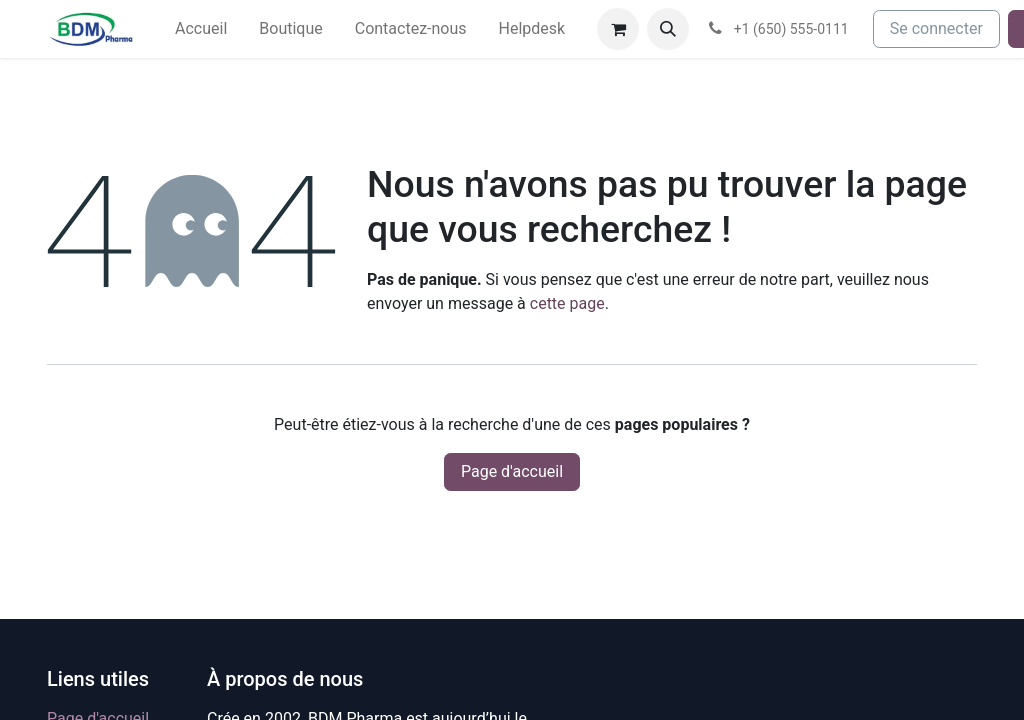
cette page (567, 303)
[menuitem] (201, 29)
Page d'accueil (512, 471)
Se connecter (936, 28)
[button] (668, 29)
